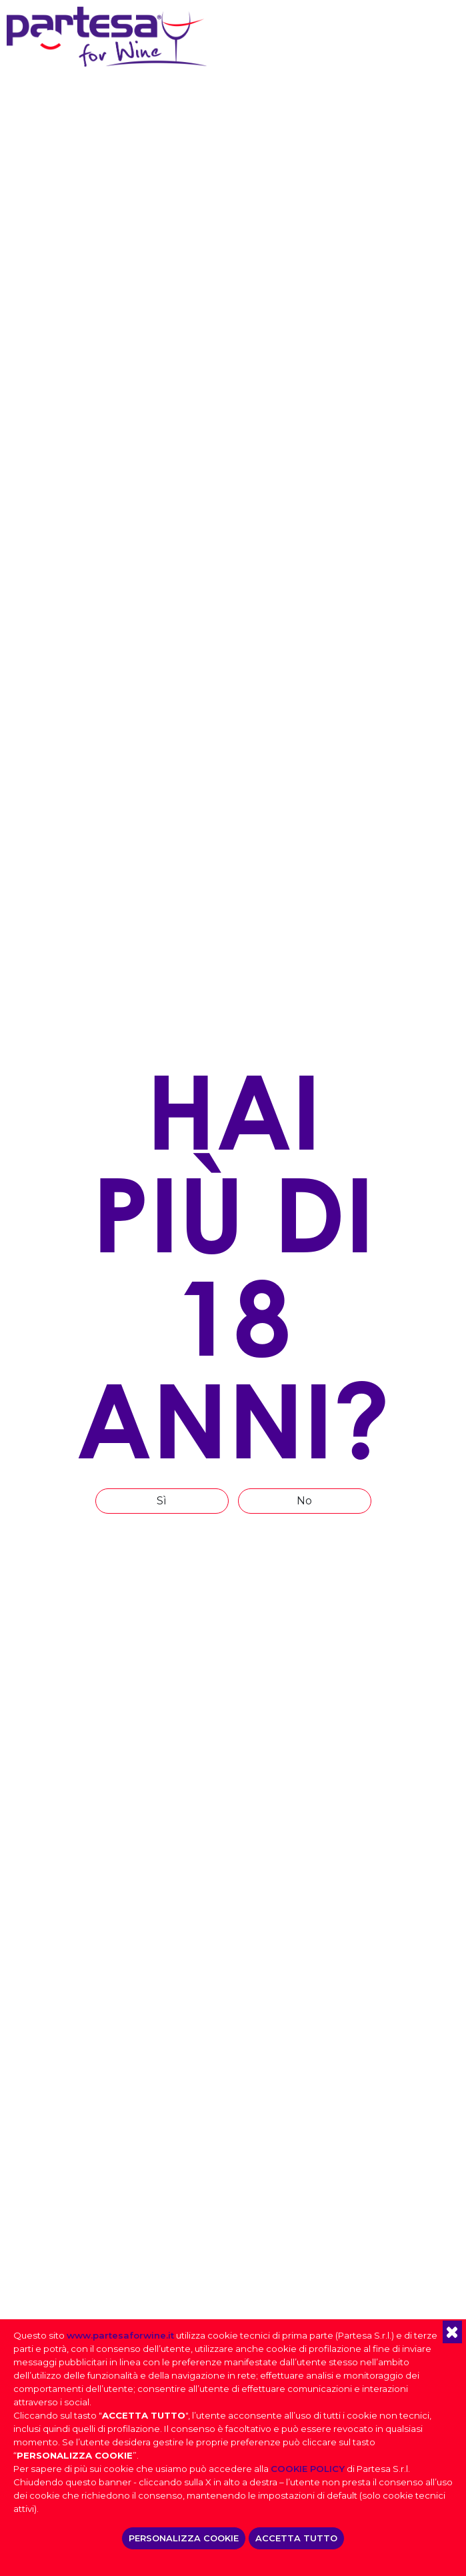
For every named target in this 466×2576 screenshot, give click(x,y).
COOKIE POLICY (308, 2468)
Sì (162, 1500)
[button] (452, 2332)
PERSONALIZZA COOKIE (184, 2538)
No (304, 1500)
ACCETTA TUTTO (296, 2538)
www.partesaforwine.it (120, 2335)
